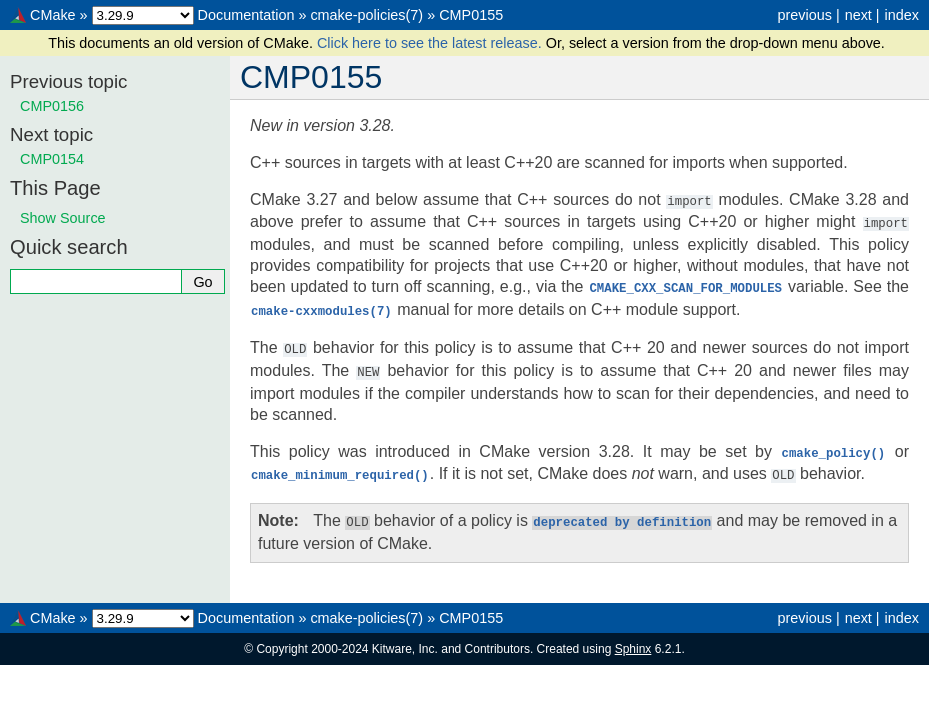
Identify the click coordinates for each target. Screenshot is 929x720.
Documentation (246, 15)
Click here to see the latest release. (431, 43)
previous (804, 15)
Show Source (63, 218)
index (902, 15)
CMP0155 (471, 15)
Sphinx (633, 640)
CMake (53, 15)
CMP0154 (52, 159)
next (858, 15)
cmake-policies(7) (366, 15)
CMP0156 (52, 106)
